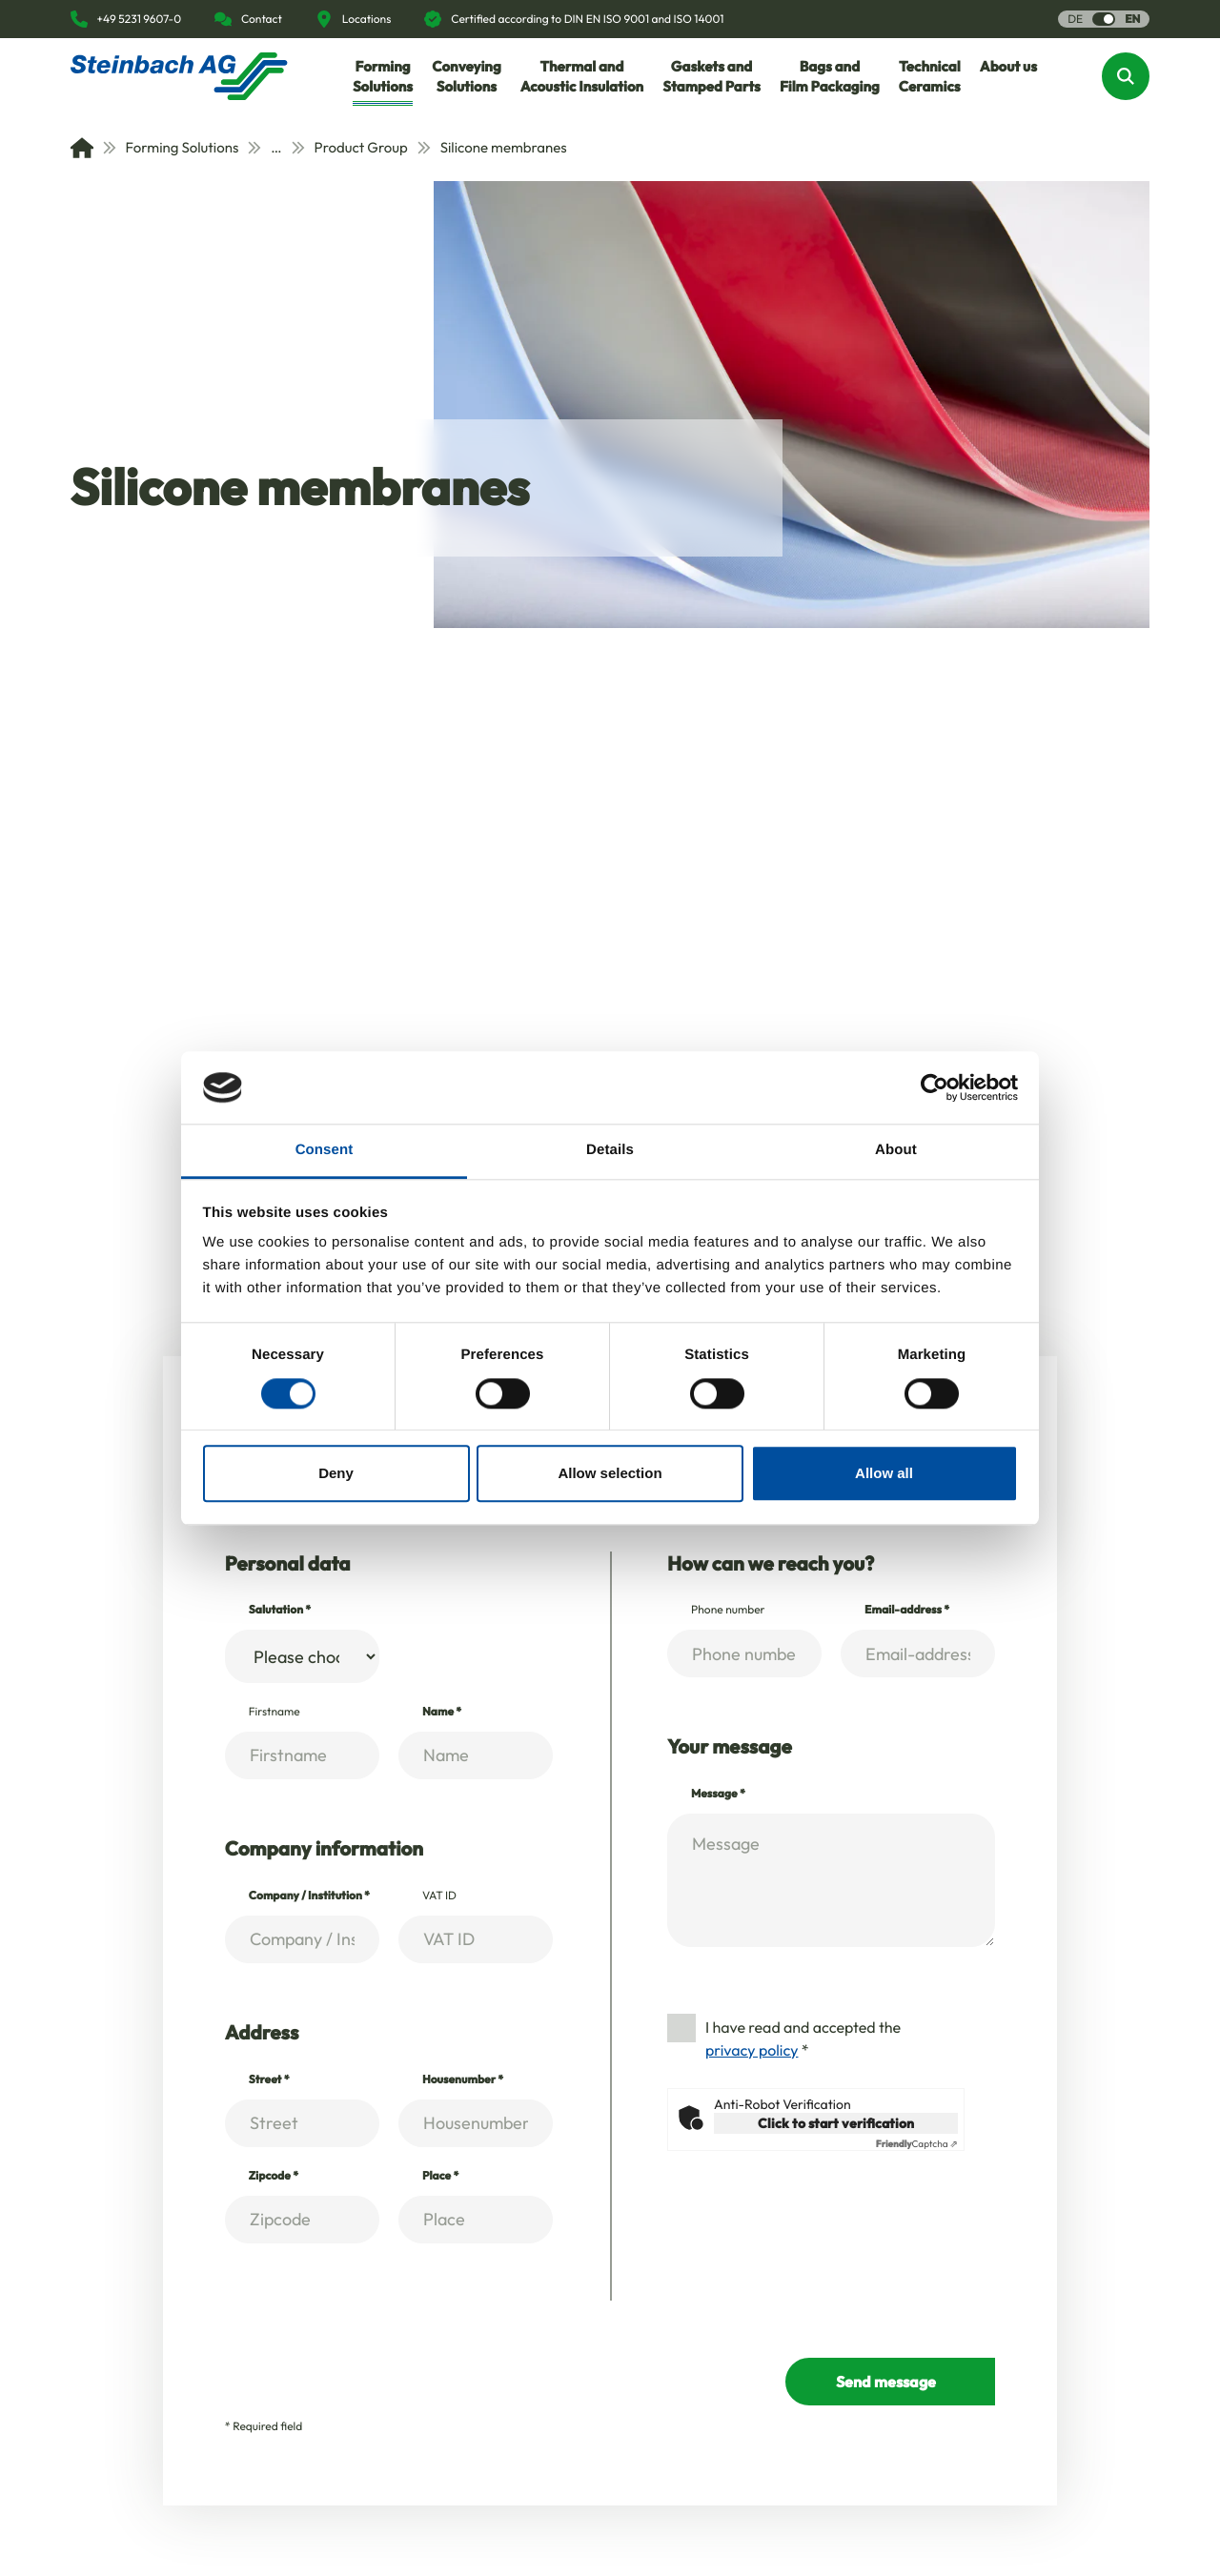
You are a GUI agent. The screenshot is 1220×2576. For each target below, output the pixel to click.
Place (440, 2176)
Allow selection (609, 1473)
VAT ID (439, 1896)
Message (718, 1794)
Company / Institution (309, 1896)
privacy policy (751, 2050)
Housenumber (462, 2080)
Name (441, 1712)
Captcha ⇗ (917, 2144)
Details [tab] (610, 1151)
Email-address (906, 1610)
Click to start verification (836, 2123)
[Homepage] (179, 76)
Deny (336, 1473)
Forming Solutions (171, 147)
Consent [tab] (324, 1151)
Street (269, 2080)
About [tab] (896, 1151)
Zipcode (273, 2176)
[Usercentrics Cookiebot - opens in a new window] (934, 1087)
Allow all (884, 1473)
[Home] (82, 147)
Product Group (350, 147)
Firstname (274, 1712)
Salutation (280, 1610)
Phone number (728, 1610)
